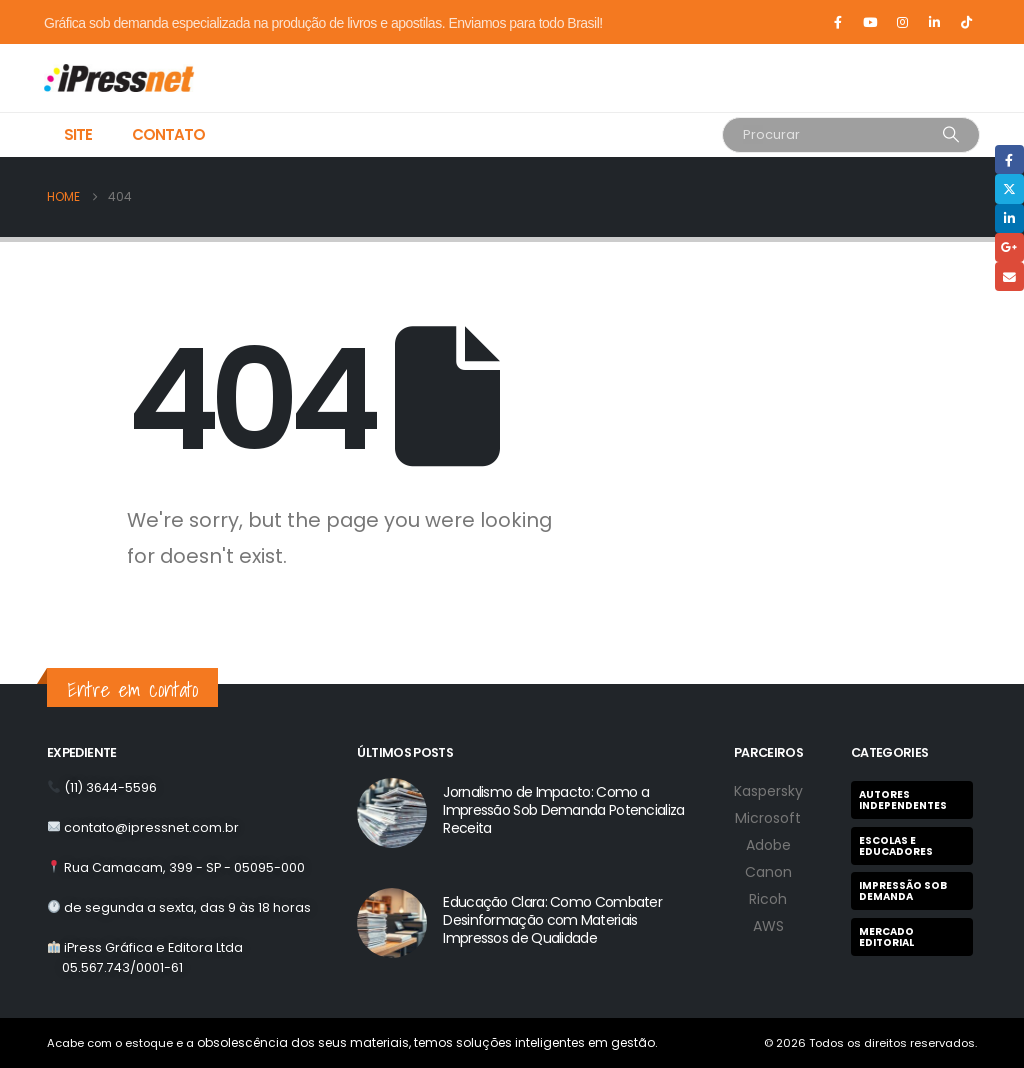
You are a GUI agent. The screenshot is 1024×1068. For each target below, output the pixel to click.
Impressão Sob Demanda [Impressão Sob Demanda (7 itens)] (903, 891)
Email (1009, 276)
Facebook (1009, 159)
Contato (168, 134)
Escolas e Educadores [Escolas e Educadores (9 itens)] (896, 846)
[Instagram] (902, 22)
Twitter (1009, 188)
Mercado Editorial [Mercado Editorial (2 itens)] (886, 937)
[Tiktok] (966, 22)
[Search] (951, 135)
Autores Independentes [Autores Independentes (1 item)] (903, 800)
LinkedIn (1009, 218)
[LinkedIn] (934, 22)
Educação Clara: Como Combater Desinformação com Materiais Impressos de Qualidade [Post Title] (552, 920)
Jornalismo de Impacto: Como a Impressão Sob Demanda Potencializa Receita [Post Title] (563, 810)
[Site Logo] (102, 78)
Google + (1009, 247)
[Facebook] (838, 22)
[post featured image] (392, 813)
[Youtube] (870, 22)
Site (78, 134)
